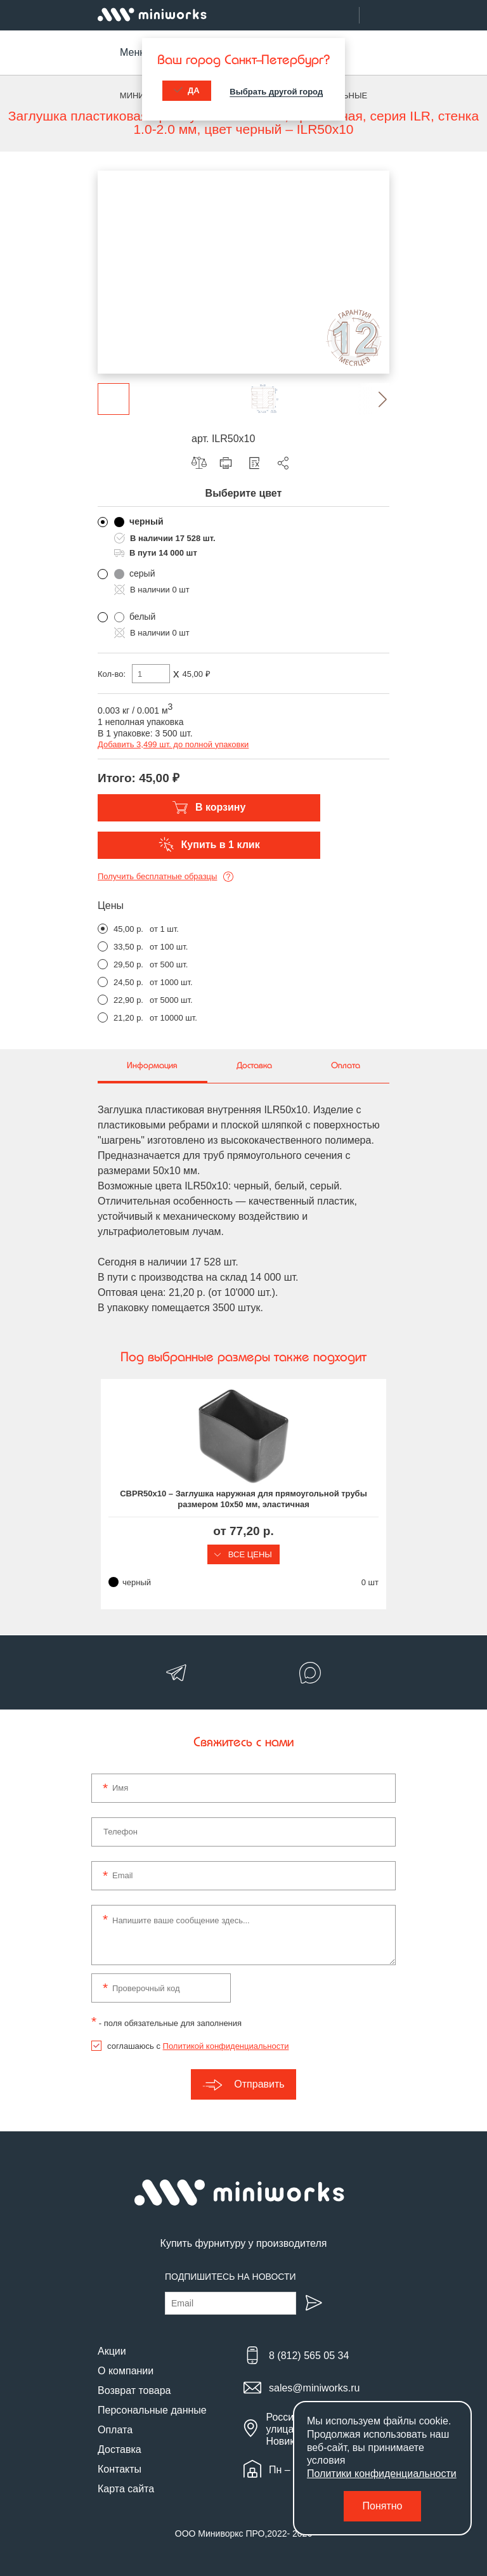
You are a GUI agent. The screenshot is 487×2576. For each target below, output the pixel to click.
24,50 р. (128, 982)
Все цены (243, 1554)
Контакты (119, 2469)
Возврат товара (134, 2390)
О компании (125, 2370)
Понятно (383, 2506)
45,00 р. (128, 929)
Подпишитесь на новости (230, 2276)
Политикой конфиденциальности (226, 2046)
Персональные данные (152, 2410)
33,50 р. (128, 946)
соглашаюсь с (198, 2046)
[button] (373, 399)
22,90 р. (128, 1000)
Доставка (119, 2449)
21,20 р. (128, 1018)
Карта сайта (126, 2488)
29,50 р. (128, 964)
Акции (112, 2351)
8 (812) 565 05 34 (309, 2355)
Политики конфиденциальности (382, 2473)
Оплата (115, 2429)
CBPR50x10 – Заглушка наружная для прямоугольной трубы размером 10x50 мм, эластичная (243, 1499)
